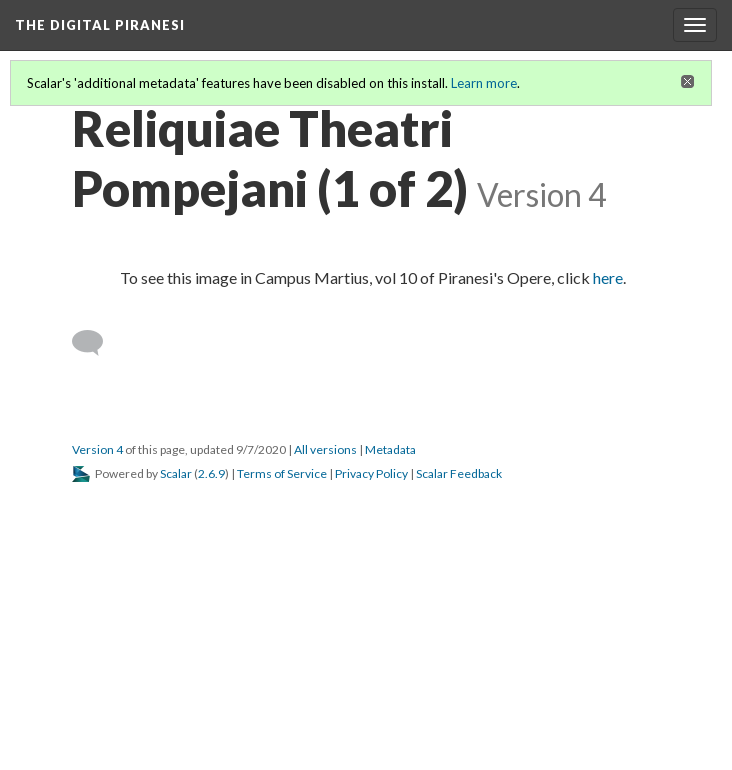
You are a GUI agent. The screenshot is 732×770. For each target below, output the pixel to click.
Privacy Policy (371, 473)
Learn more (484, 83)
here (608, 277)
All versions (325, 449)
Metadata (390, 449)
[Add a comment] (96, 343)
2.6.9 (211, 473)
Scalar (176, 473)
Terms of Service (282, 473)
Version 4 (97, 449)
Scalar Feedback (459, 473)
